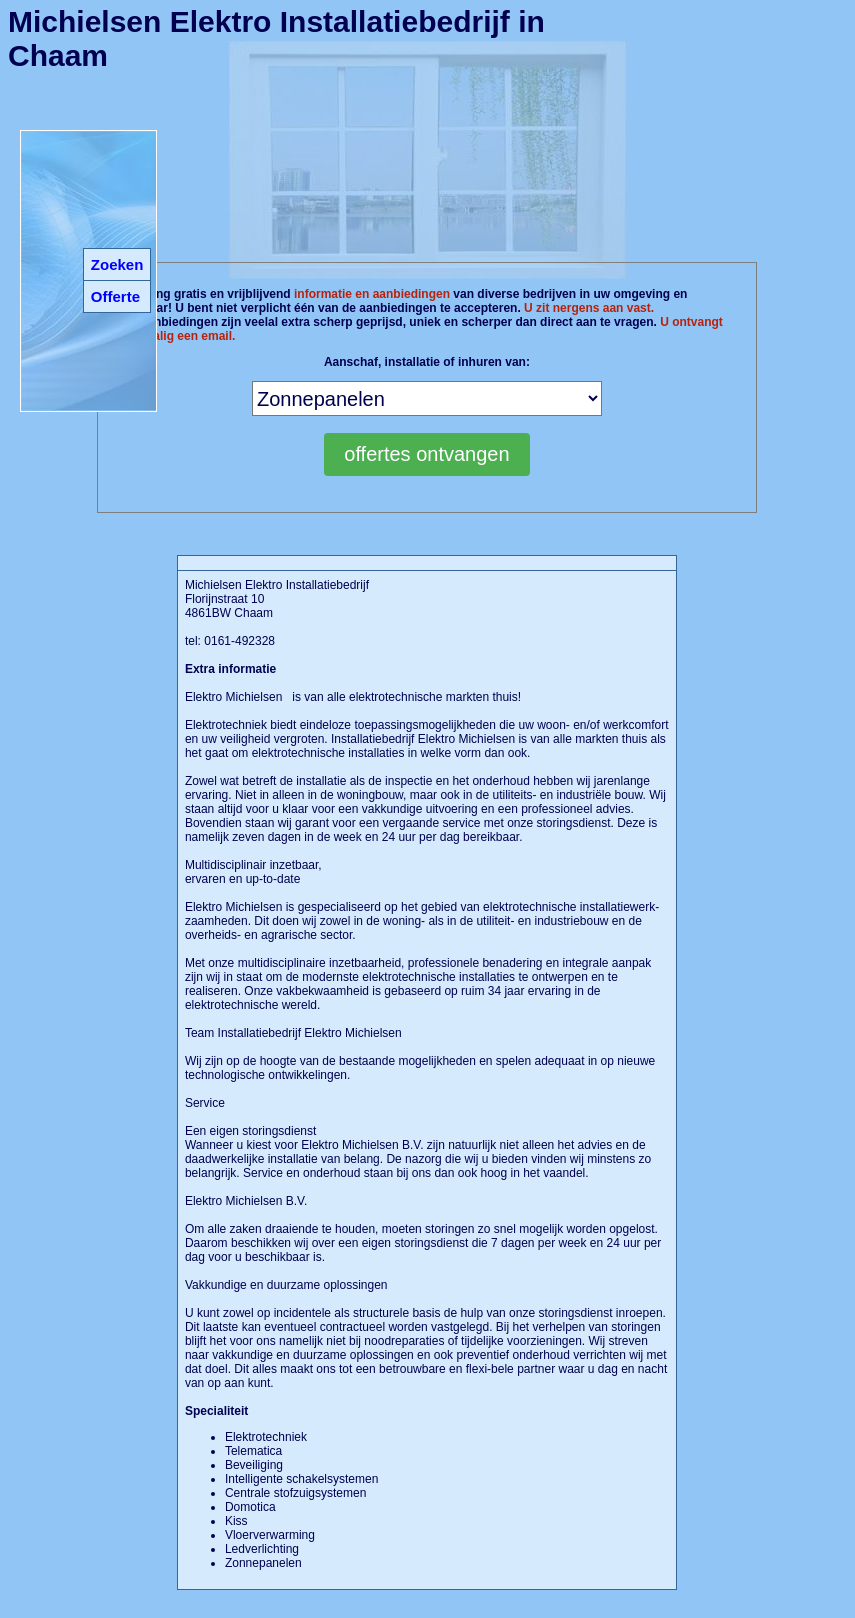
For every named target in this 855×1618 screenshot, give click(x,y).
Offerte (115, 296)
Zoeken (117, 264)
